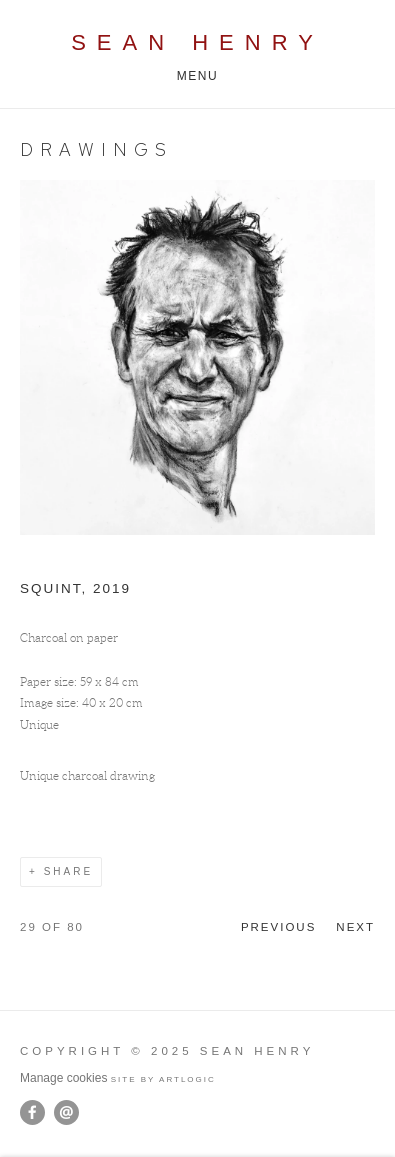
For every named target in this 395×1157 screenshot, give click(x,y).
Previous (278, 927)
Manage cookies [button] (63, 1078)
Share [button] (68, 871)
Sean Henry (197, 42)
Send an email (66, 1112)
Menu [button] (198, 76)
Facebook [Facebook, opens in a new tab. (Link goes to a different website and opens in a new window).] (32, 1113)
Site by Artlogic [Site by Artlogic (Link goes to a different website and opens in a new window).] (163, 1079)
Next (355, 927)
